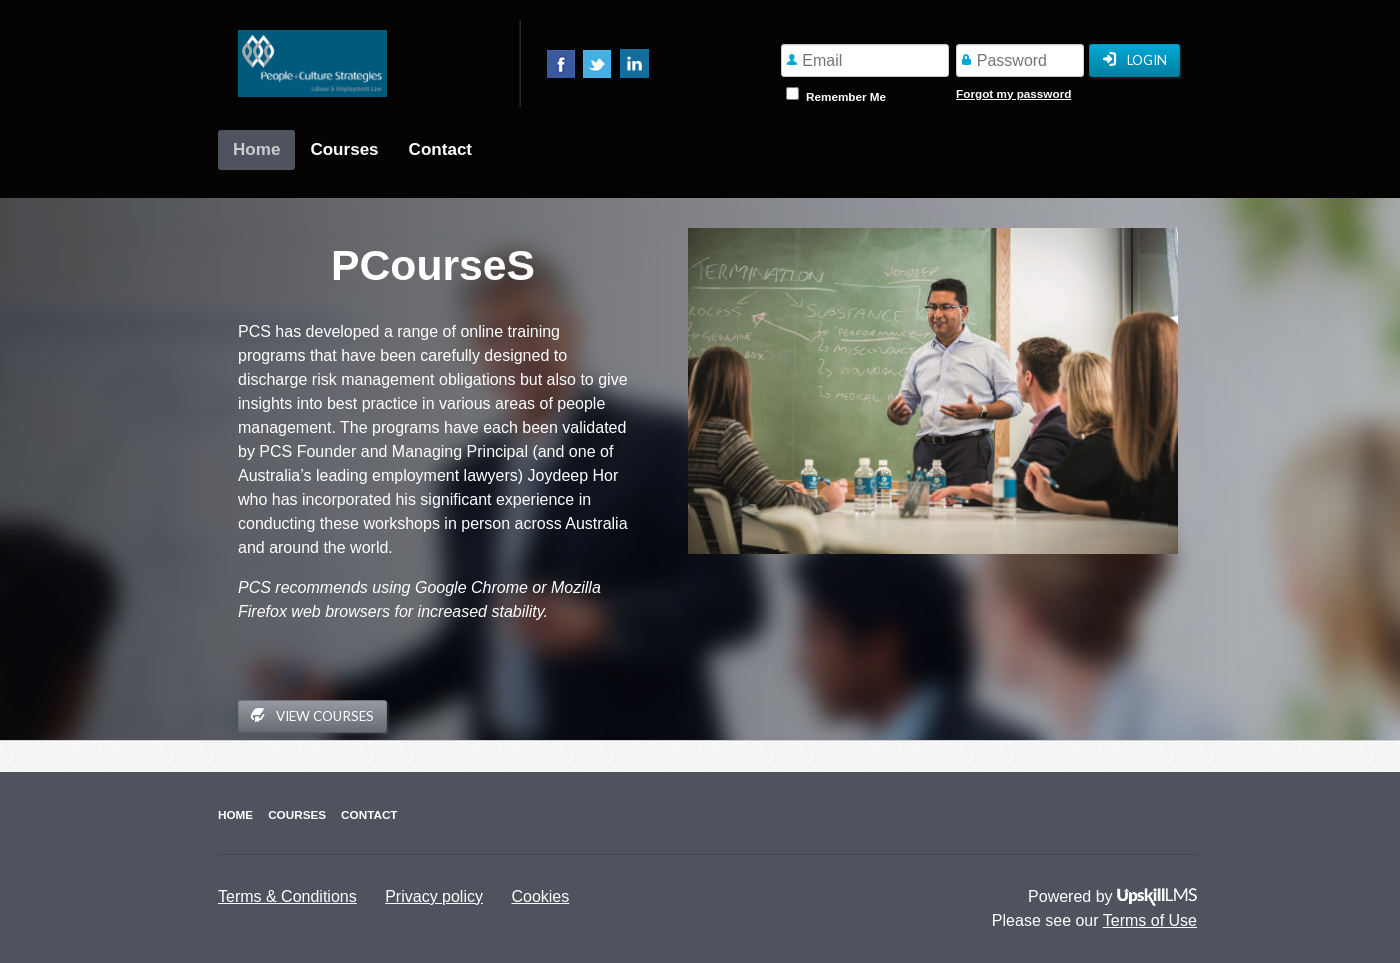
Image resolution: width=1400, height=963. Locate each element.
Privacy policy (434, 896)
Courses (344, 149)
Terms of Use (1150, 920)
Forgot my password (1013, 93)
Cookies (540, 896)
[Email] (865, 60)
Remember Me (846, 96)
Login (1134, 60)
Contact (440, 149)
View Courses (312, 715)
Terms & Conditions (287, 896)
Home (256, 149)
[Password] (1020, 60)
